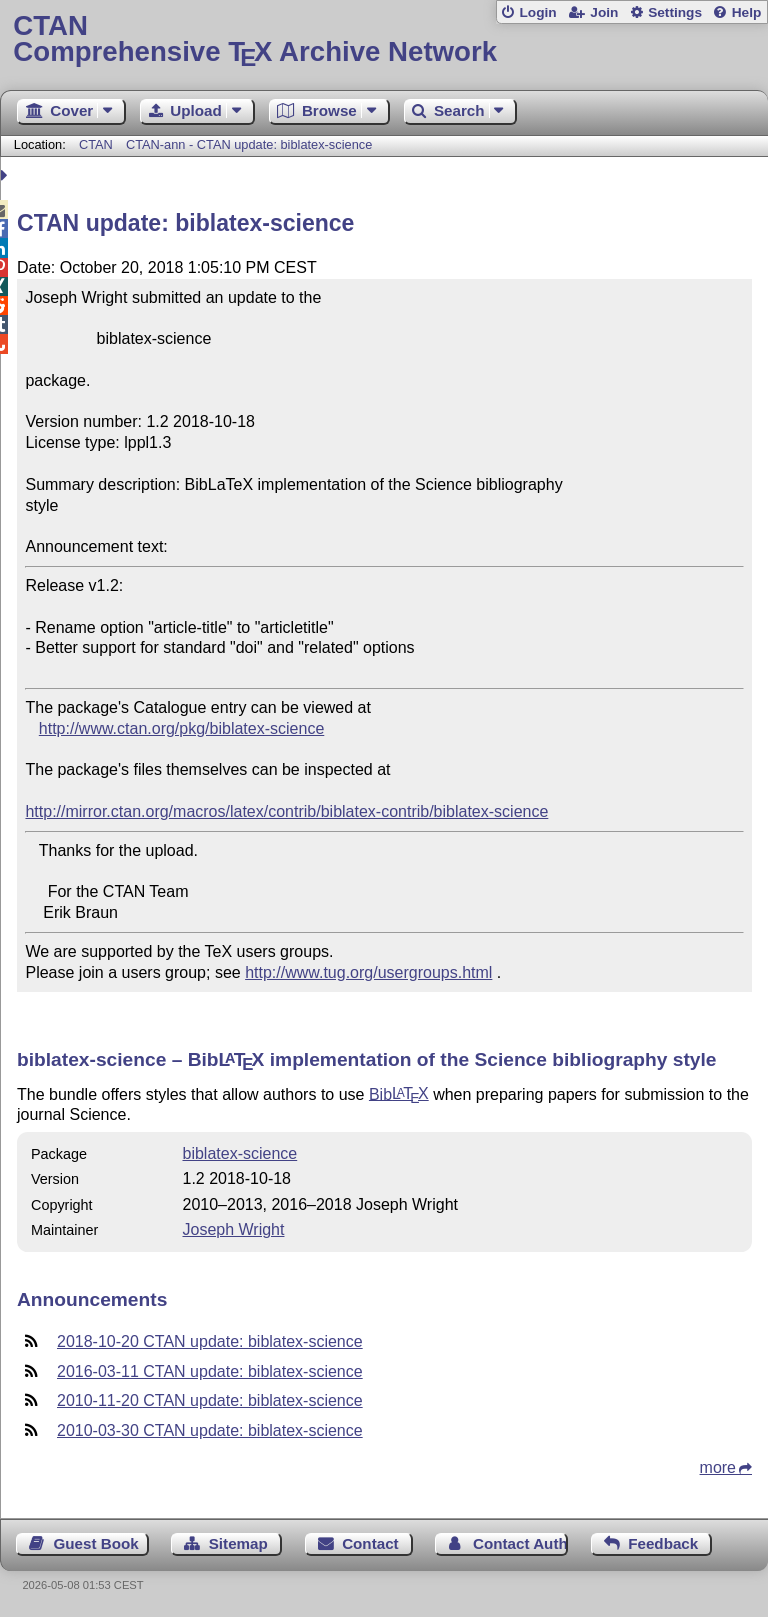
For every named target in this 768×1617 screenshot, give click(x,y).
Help (747, 12)
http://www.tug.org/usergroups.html (368, 972)
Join (604, 12)
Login (537, 12)
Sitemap (238, 1543)
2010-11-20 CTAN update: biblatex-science (210, 1400)
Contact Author (520, 1543)
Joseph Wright (233, 1229)
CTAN (96, 144)
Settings (675, 12)
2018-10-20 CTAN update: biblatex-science (210, 1341)
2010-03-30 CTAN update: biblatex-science (210, 1430)
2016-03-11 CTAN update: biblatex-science (210, 1371)
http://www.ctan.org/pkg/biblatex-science (181, 728)
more (718, 1467)
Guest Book (96, 1543)
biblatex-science (239, 1153)
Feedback (663, 1543)
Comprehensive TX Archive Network (383, 39)
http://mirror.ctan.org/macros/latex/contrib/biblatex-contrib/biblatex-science (286, 811)
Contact (370, 1543)
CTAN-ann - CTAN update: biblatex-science (249, 144)
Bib (399, 1093)
